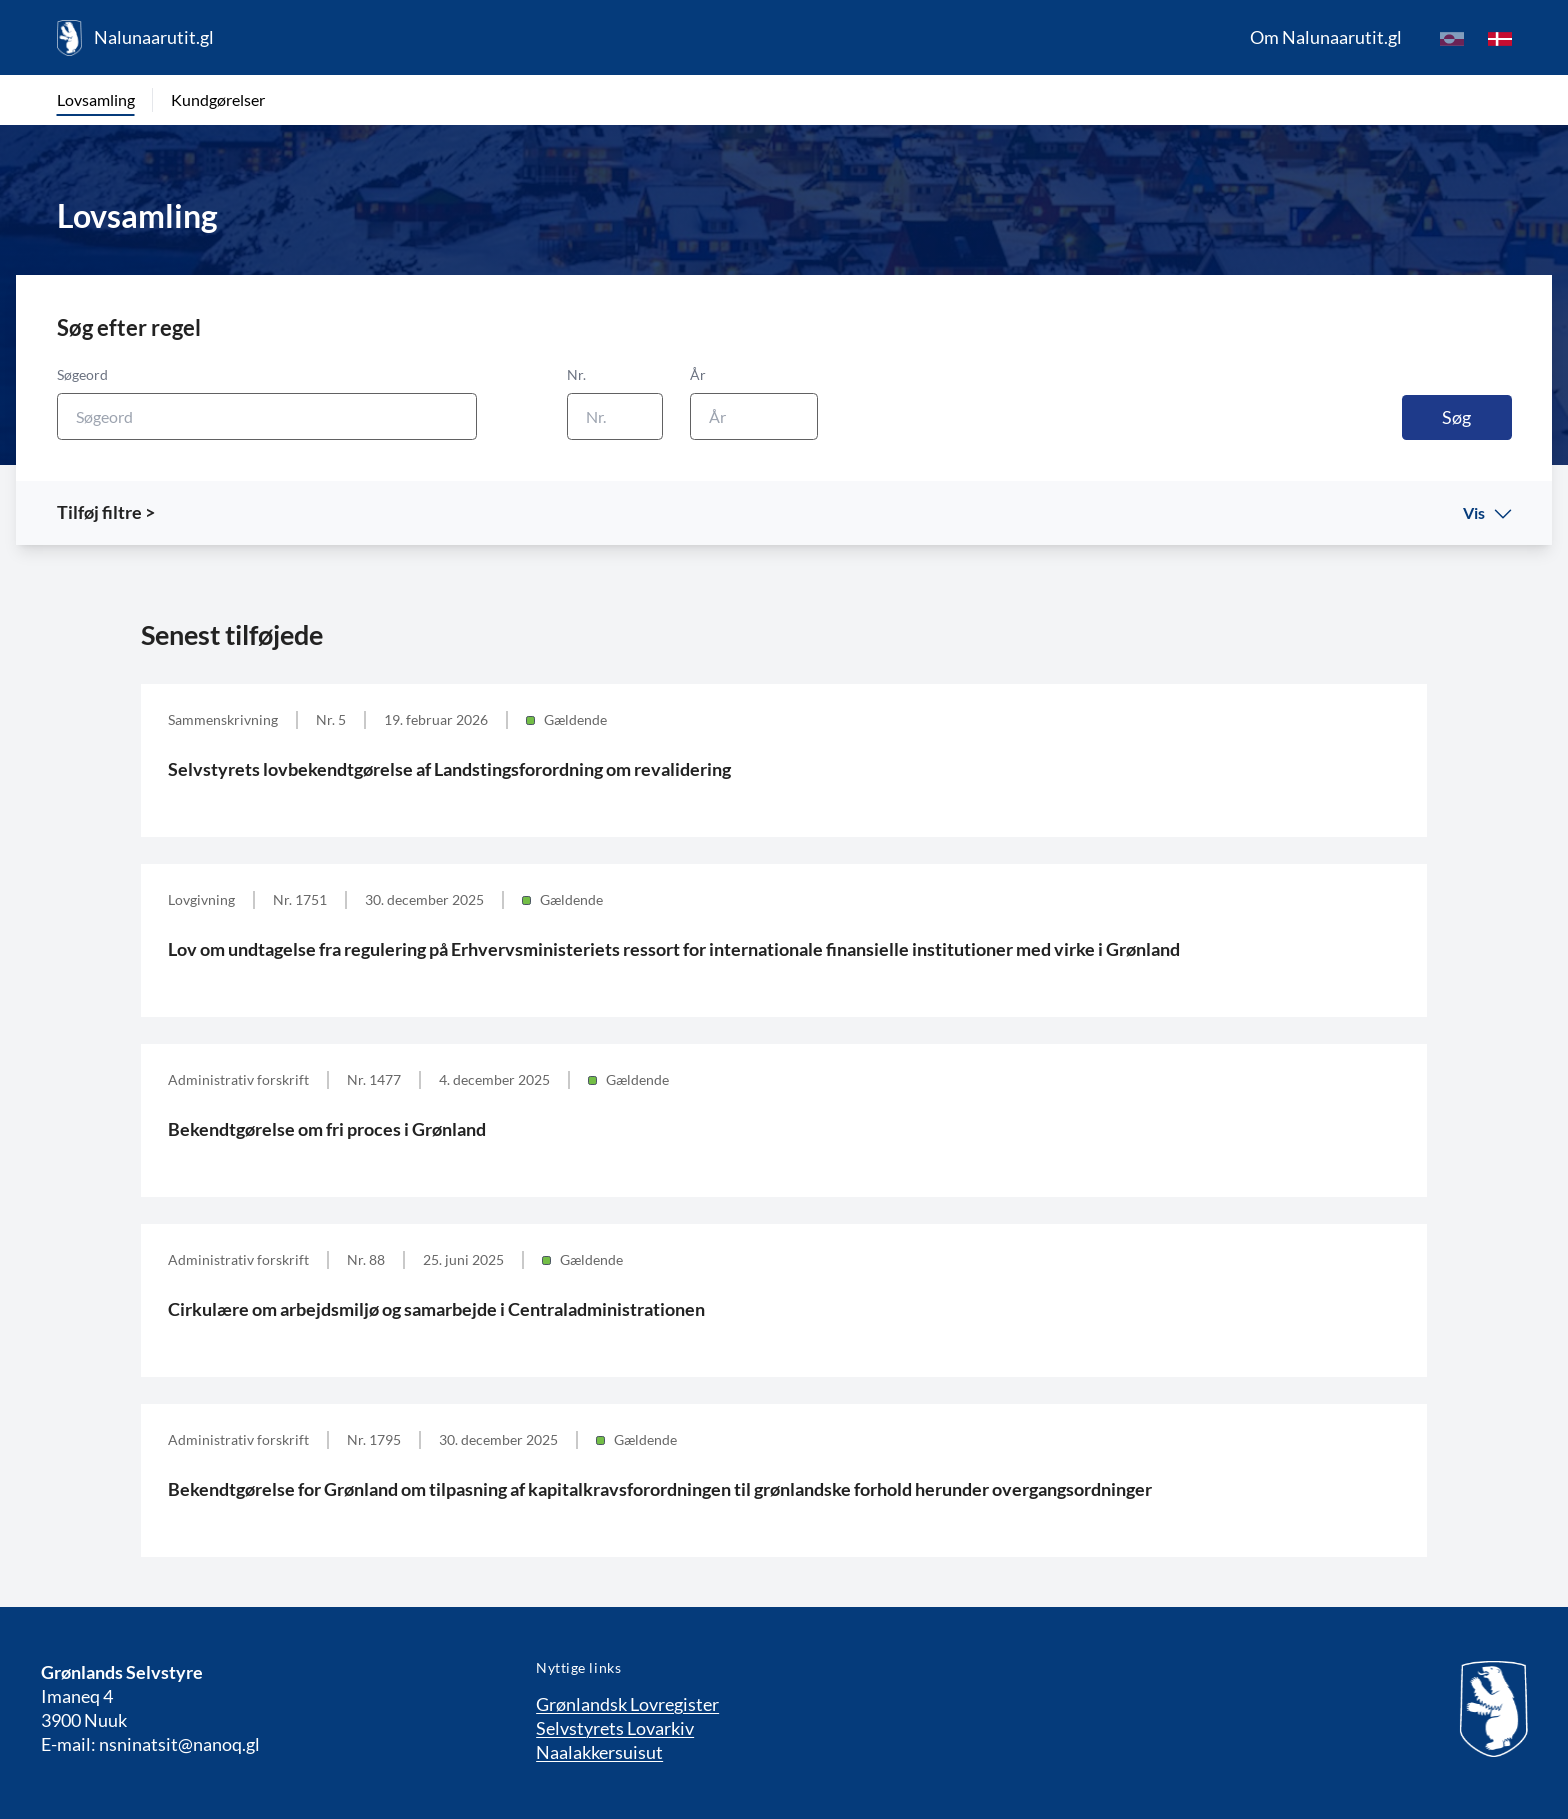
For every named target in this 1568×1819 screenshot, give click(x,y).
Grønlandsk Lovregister (627, 1704)
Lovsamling (96, 99)
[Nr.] (615, 416)
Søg (1456, 417)
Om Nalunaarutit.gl (1326, 37)
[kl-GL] (1452, 38)
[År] (754, 416)
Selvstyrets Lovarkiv (615, 1728)
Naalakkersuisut (599, 1752)
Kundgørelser (218, 99)
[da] (1500, 38)
